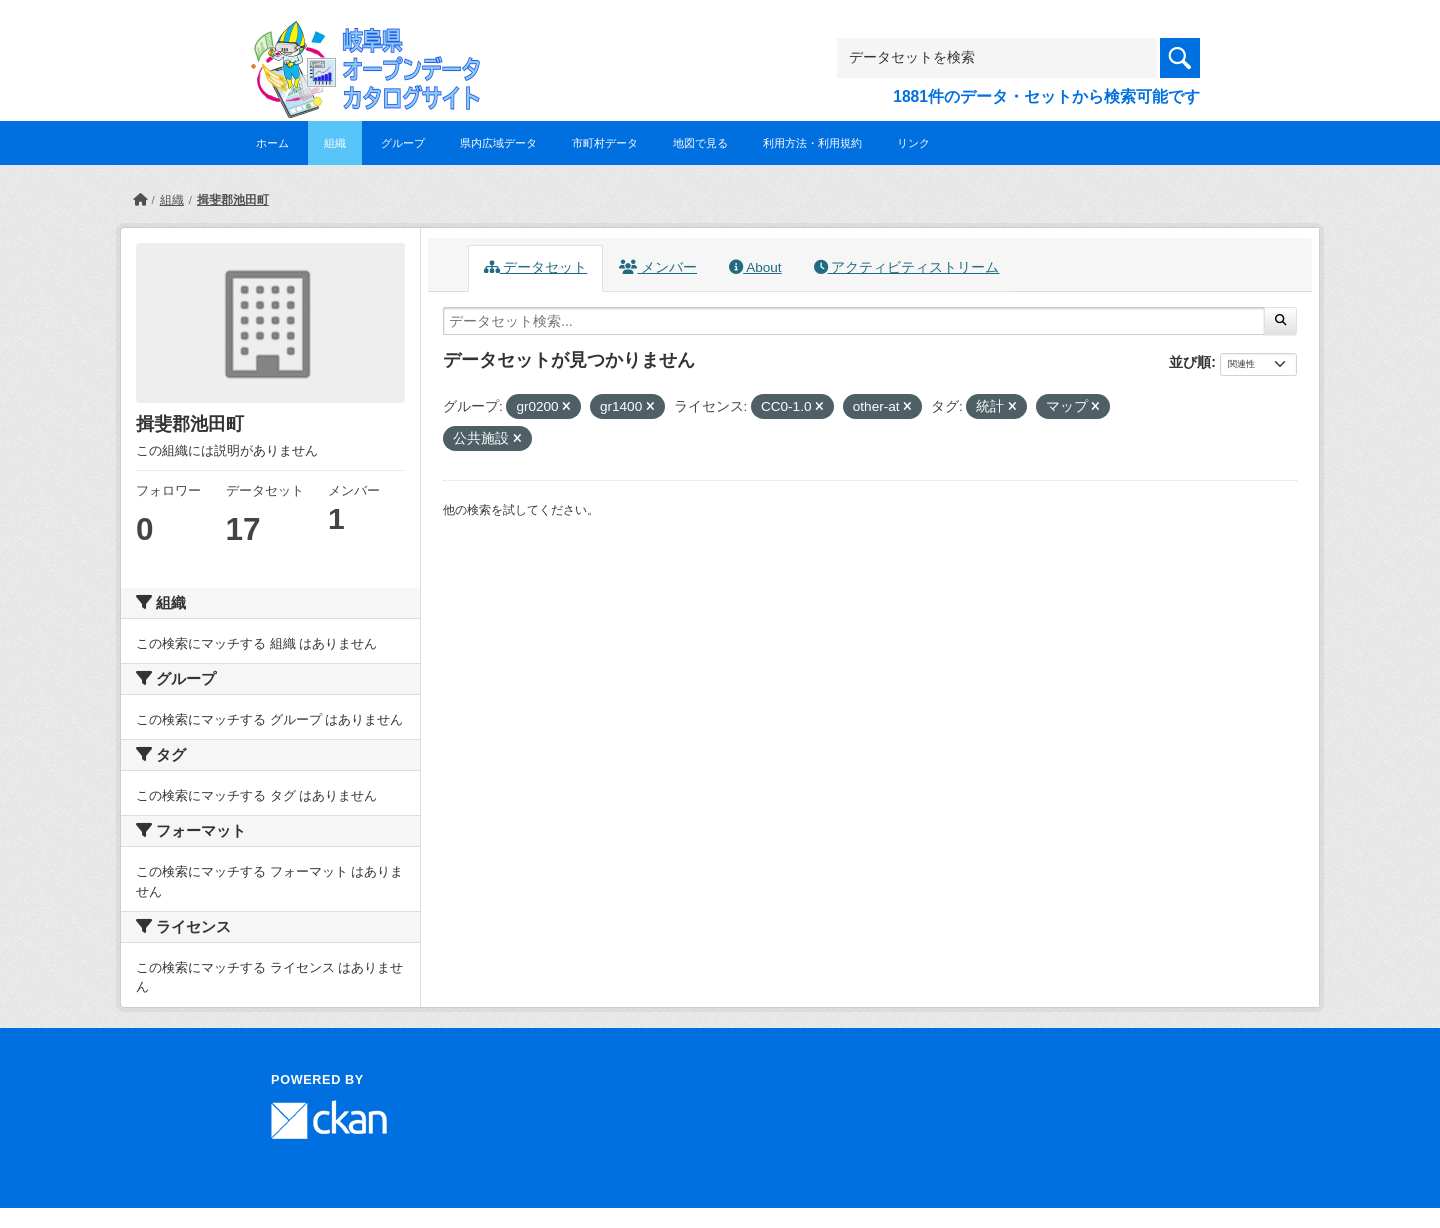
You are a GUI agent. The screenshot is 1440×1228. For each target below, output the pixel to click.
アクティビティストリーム (907, 267)
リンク (913, 143)
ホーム (272, 143)
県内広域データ (498, 143)
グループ (403, 143)
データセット (536, 267)
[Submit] (1280, 321)
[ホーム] (140, 200)
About (755, 267)
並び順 (1190, 362)
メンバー (658, 267)
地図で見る (700, 143)
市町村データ (605, 143)
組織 (335, 143)
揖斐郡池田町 (233, 200)
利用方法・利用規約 (812, 143)
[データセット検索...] (854, 321)
